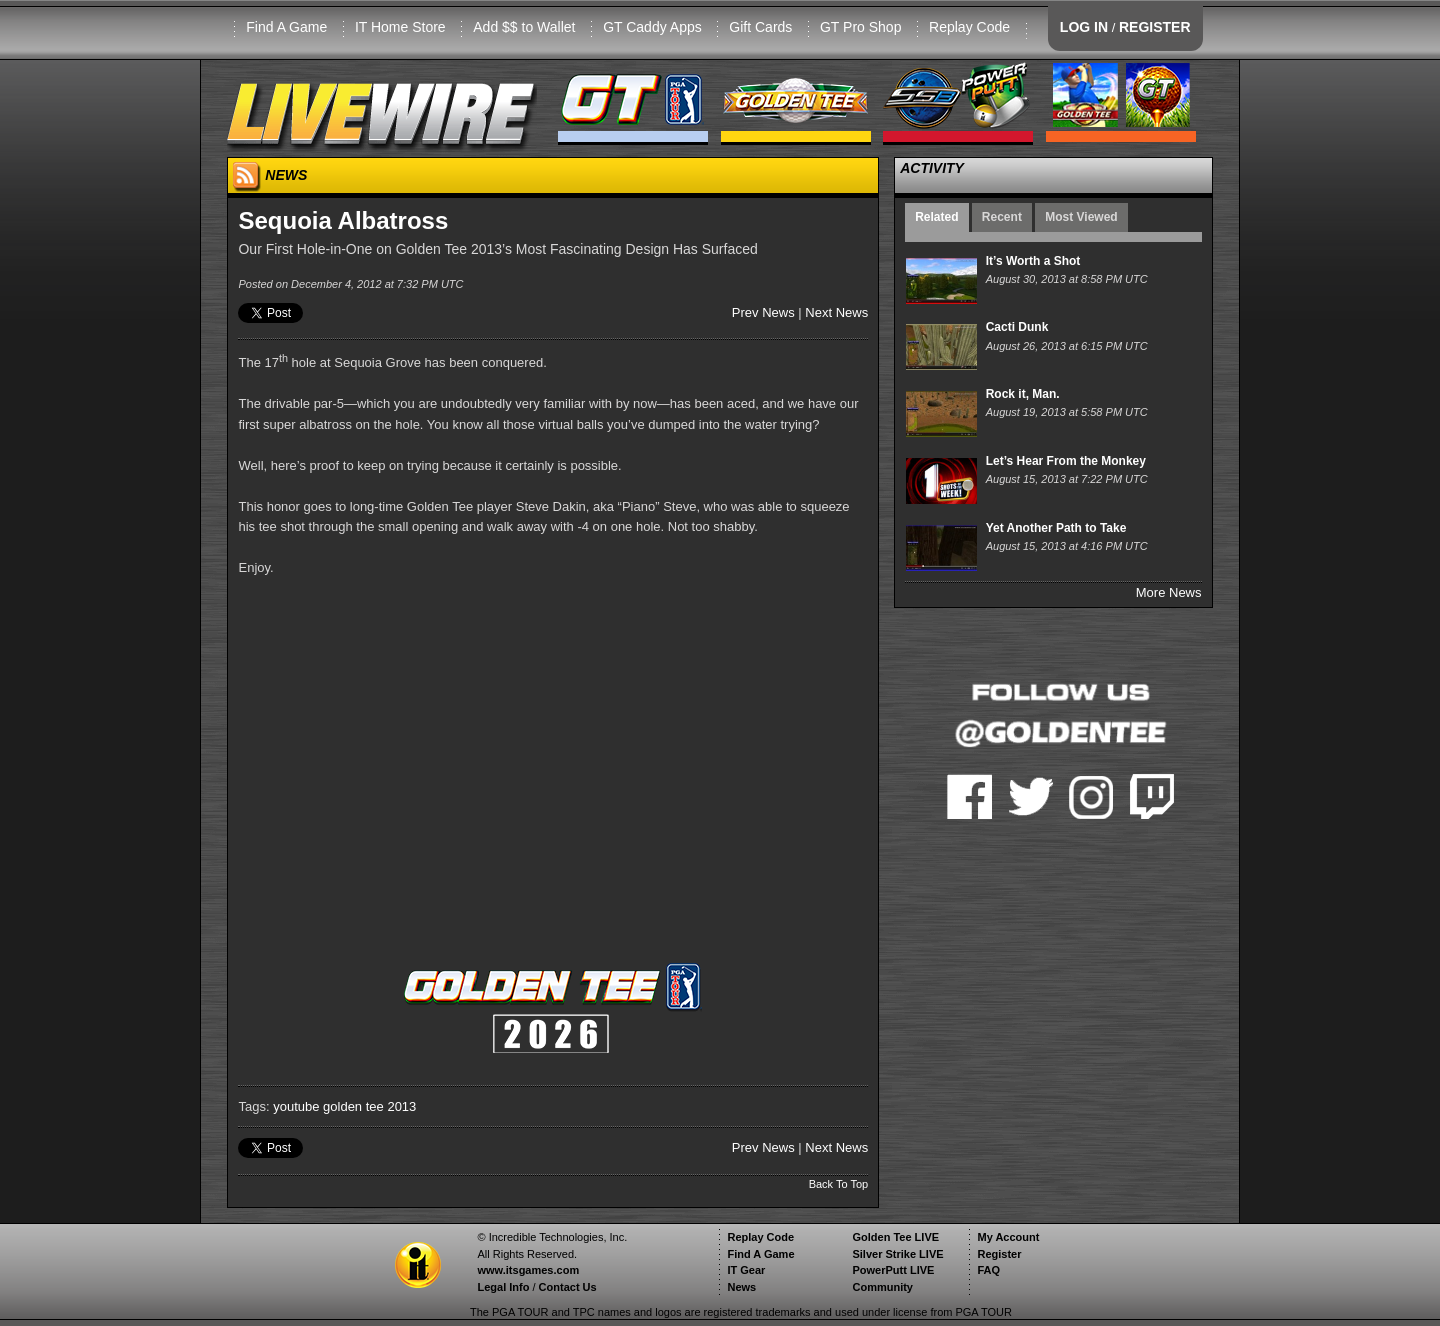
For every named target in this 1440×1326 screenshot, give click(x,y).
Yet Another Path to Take (1056, 528)
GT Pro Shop (860, 27)
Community (882, 1287)
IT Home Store (400, 27)
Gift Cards (760, 27)
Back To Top (839, 1184)
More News (1169, 592)
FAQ (988, 1270)
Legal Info (503, 1287)
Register (999, 1254)
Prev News (763, 312)
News (741, 1287)
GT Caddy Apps (652, 27)
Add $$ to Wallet (524, 27)
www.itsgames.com (528, 1270)
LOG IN (1084, 27)
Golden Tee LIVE (895, 1237)
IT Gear (746, 1270)
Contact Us (568, 1287)
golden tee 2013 (369, 1106)
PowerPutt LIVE (893, 1270)
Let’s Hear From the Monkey (1066, 461)
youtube (296, 1106)
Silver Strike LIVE (897, 1254)
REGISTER (1155, 27)
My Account (1008, 1237)
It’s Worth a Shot (1033, 261)
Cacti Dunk (1017, 327)
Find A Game (286, 27)
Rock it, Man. (1023, 394)
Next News (836, 312)
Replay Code (969, 27)
